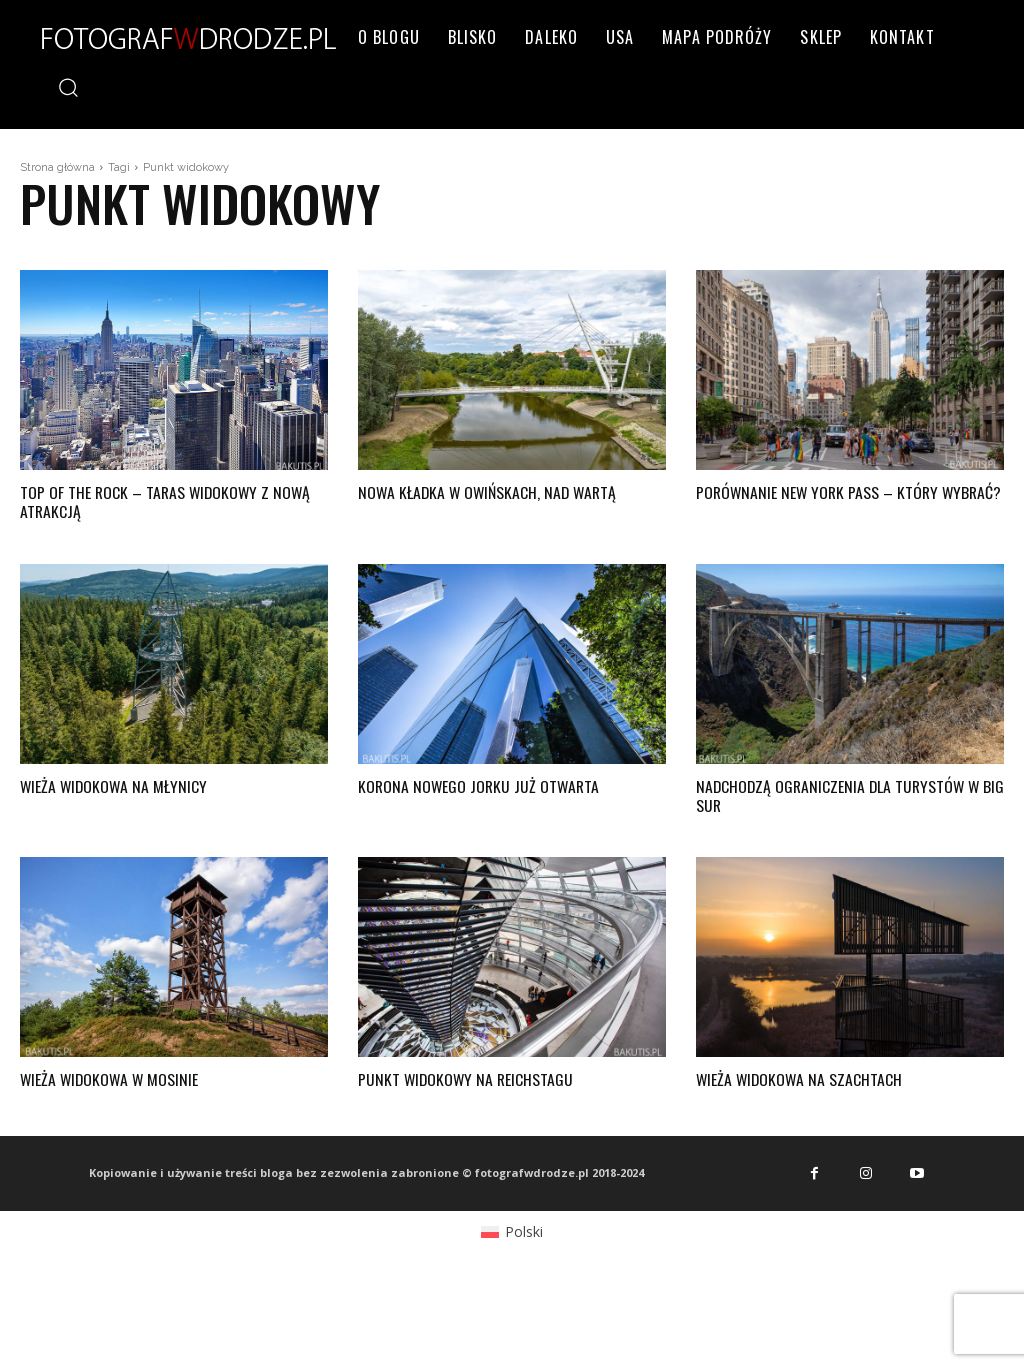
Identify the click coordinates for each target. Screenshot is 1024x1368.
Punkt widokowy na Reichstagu (467, 1079)
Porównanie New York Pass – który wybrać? (819, 501)
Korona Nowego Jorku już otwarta (481, 786)
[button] (67, 86)
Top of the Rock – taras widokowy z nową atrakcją (168, 501)
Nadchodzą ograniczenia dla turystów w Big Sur (841, 795)
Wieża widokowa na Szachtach (801, 1079)
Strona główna (57, 167)
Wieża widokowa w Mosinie (111, 1079)
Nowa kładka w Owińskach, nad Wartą (490, 492)
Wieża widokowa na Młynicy (115, 786)
